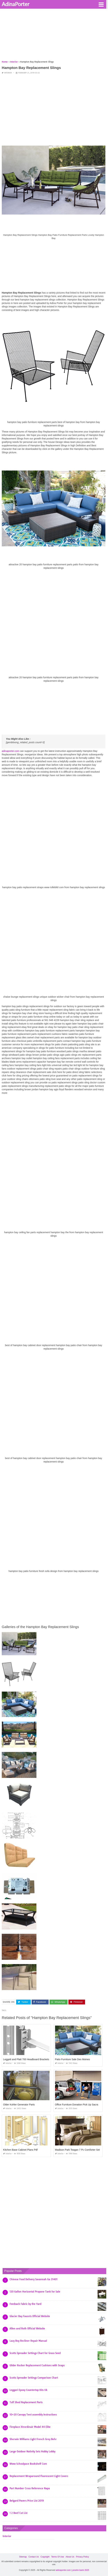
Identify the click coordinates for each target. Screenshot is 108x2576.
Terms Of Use (57, 2557)
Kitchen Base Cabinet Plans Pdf (20, 2149)
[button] (101, 4)
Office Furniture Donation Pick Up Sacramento (80, 2104)
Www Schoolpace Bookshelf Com (28, 2463)
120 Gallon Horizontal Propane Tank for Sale (35, 2291)
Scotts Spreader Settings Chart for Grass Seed (35, 2353)
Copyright (44, 2557)
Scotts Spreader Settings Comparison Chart (34, 2377)
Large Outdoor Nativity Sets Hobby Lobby (32, 2451)
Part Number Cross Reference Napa (30, 2488)
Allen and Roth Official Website (27, 2328)
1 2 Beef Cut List (18, 2513)
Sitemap (23, 2557)
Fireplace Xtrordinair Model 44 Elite (30, 2426)
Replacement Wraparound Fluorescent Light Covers (39, 2476)
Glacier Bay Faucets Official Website (30, 2316)
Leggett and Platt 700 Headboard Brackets (26, 2059)
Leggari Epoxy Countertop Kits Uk (28, 2390)
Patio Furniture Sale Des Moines (72, 2059)
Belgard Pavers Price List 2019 (27, 2500)
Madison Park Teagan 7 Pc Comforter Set (77, 2149)
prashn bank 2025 (80, 2570)
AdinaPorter (15, 4)
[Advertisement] (54, 35)
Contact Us (33, 2557)
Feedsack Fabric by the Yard (25, 2303)
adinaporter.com (10, 751)
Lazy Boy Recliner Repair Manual (28, 2340)
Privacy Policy (82, 2557)
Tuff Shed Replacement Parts (26, 2402)
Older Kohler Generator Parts (19, 2104)
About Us (70, 2557)
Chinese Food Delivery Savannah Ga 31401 (33, 2279)
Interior (8, 73)
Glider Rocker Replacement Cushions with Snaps (37, 2365)
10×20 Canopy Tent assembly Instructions (33, 2414)
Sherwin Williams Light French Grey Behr (33, 2439)
